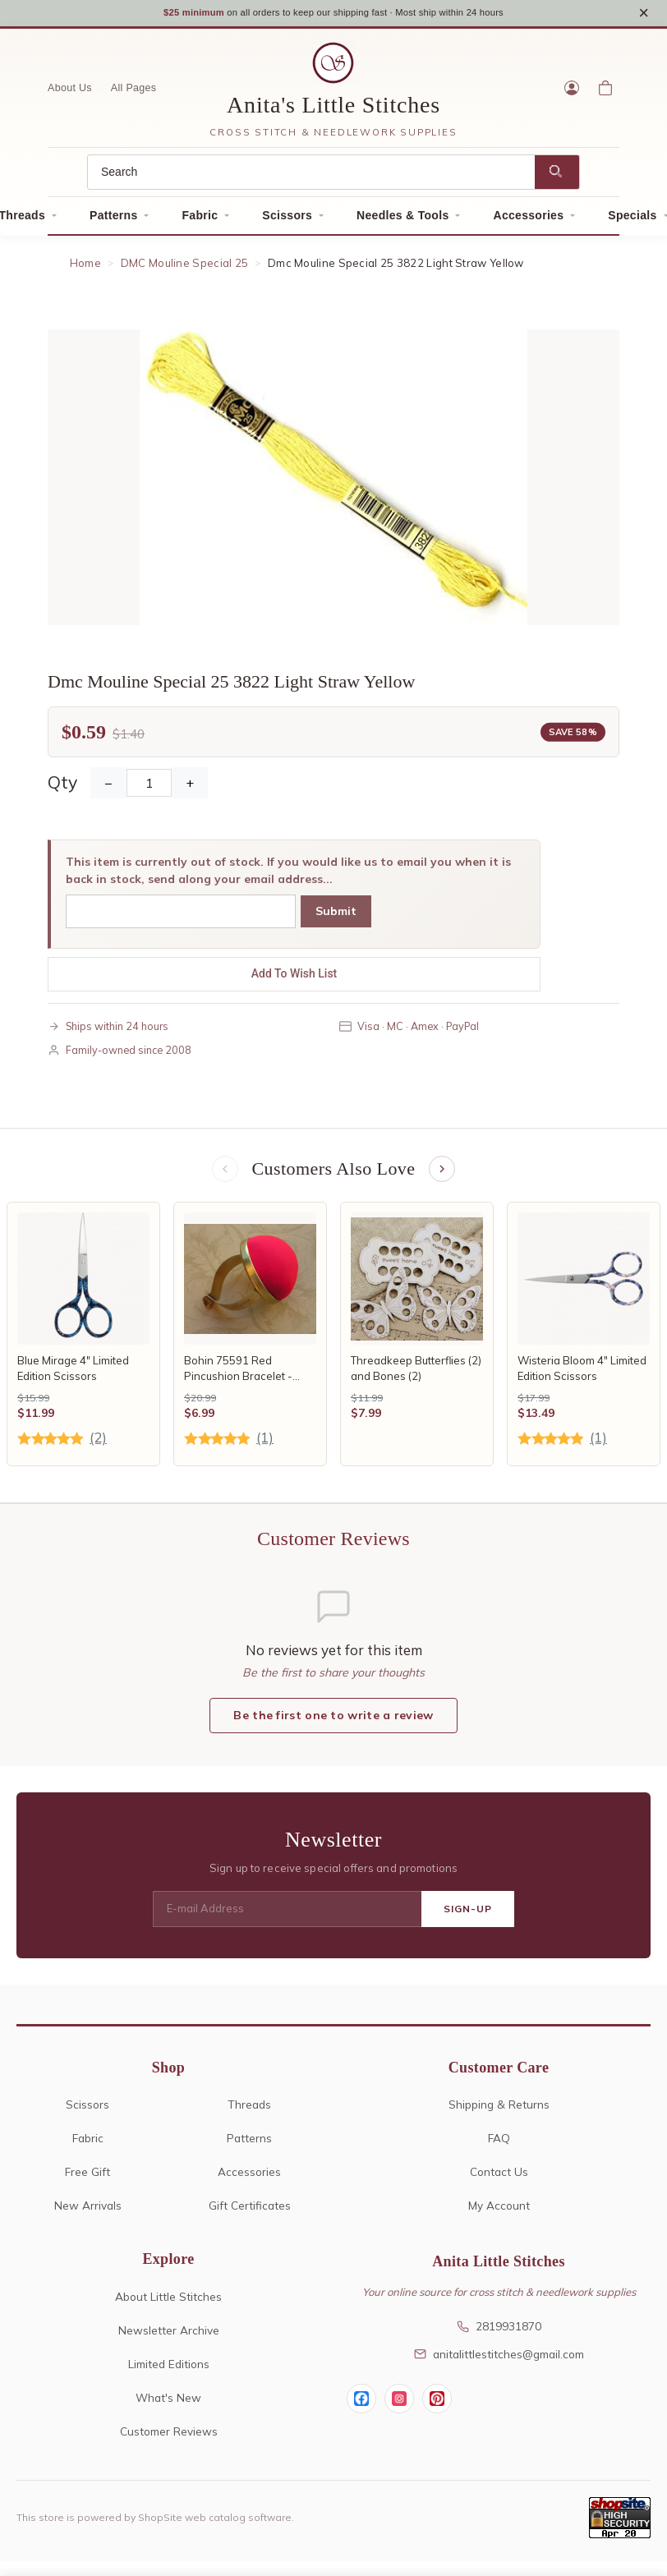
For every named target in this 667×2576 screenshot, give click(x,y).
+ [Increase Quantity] (190, 788)
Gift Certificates (250, 2213)
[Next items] (443, 1175)
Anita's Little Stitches (333, 110)
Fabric (200, 221)
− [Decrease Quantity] (108, 788)
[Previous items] (223, 1175)
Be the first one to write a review (333, 1723)
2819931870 (499, 2334)
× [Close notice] (643, 15)
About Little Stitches (168, 2305)
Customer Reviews (169, 2439)
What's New (168, 2406)
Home (85, 268)
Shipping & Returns (499, 2112)
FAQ (499, 2146)
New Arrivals (88, 2213)
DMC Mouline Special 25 (185, 268)
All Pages (134, 93)
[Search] (311, 178)
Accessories (528, 221)
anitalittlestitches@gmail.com (499, 2362)
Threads (249, 2112)
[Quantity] (149, 789)
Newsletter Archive (168, 2338)
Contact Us (499, 2180)
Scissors (287, 221)
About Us (70, 93)
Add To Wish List (294, 979)
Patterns (113, 221)
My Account (499, 2213)
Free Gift (87, 2180)
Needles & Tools (402, 221)
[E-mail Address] (287, 1917)
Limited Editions (168, 2372)
